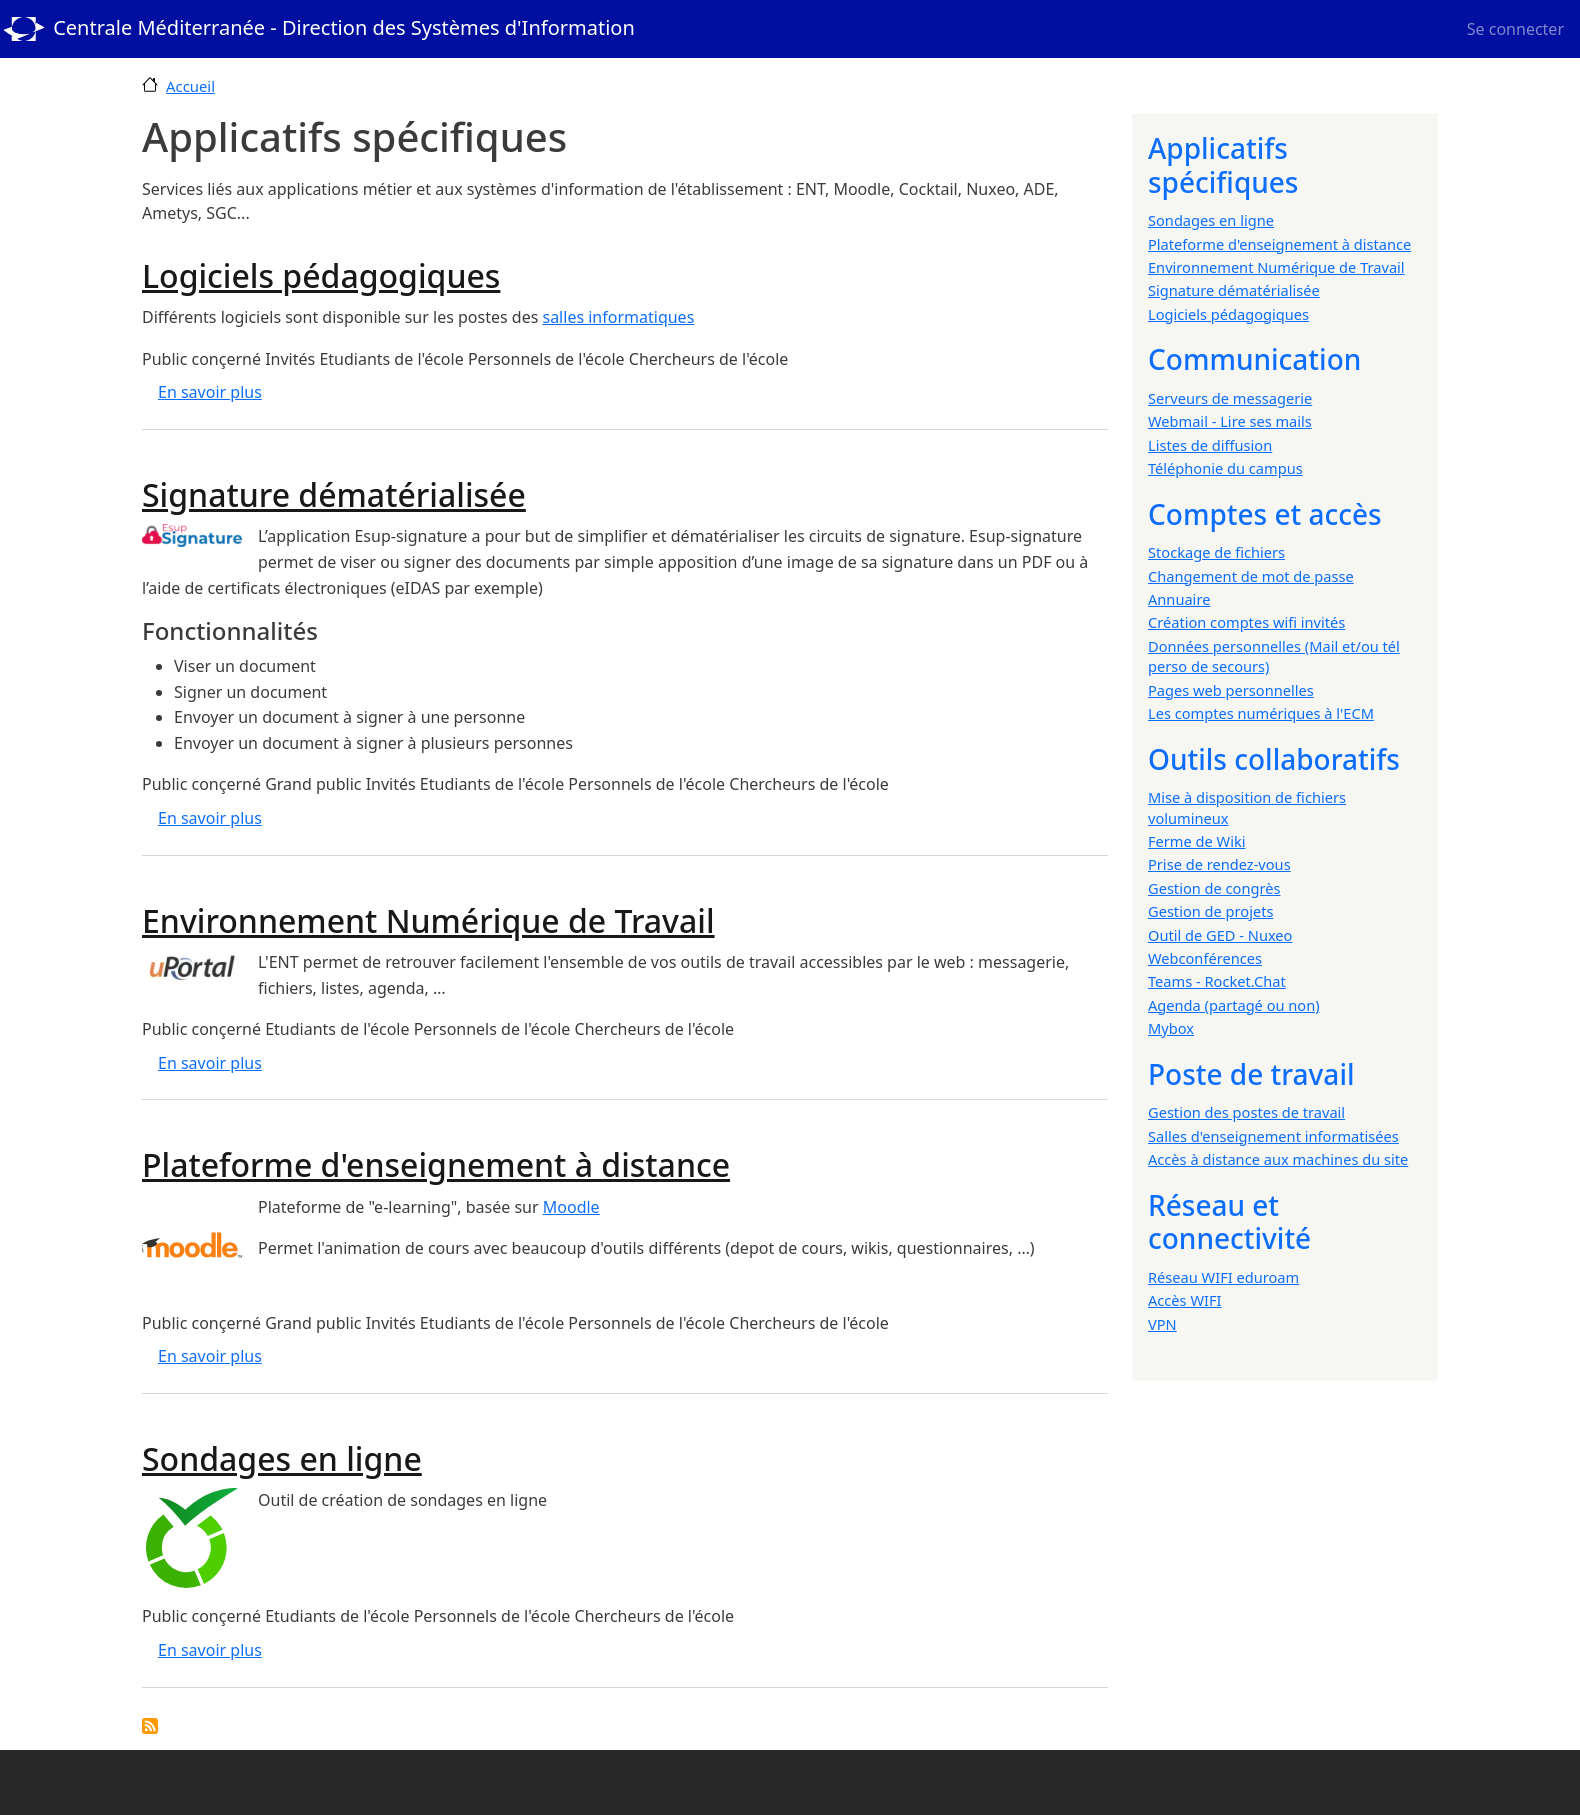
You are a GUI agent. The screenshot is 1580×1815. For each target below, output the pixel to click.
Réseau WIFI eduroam (1223, 1277)
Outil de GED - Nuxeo (1220, 935)
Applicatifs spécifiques (1223, 165)
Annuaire (1179, 599)
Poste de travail (1251, 1074)
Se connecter (1515, 29)
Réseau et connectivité (1229, 1222)
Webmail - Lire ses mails (1230, 421)
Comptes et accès (1265, 514)
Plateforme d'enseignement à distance (1279, 244)
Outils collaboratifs (1274, 759)
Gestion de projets (1210, 911)
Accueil (190, 86)
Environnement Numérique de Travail (1276, 267)
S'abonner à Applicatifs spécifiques (150, 1726)
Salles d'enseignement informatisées (1273, 1136)
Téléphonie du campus (1225, 468)
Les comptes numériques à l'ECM (1261, 713)
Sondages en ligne (1211, 220)
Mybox (1171, 1028)
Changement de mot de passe (1251, 576)
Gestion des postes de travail (1246, 1112)
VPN (1162, 1324)
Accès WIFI (1184, 1300)
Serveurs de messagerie (1230, 398)
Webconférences (1205, 958)
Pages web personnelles (1231, 690)
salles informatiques (618, 317)
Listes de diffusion (1210, 445)
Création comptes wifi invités (1246, 622)
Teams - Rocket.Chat (1217, 981)
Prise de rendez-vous (1219, 864)
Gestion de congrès (1214, 888)
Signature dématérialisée (1234, 290)
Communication (1254, 359)
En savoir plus (210, 392)
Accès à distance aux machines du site (1278, 1159)
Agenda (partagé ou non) (1234, 1005)
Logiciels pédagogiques (1228, 314)
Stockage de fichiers (1216, 552)
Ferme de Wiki (1197, 841)
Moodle (571, 1207)
